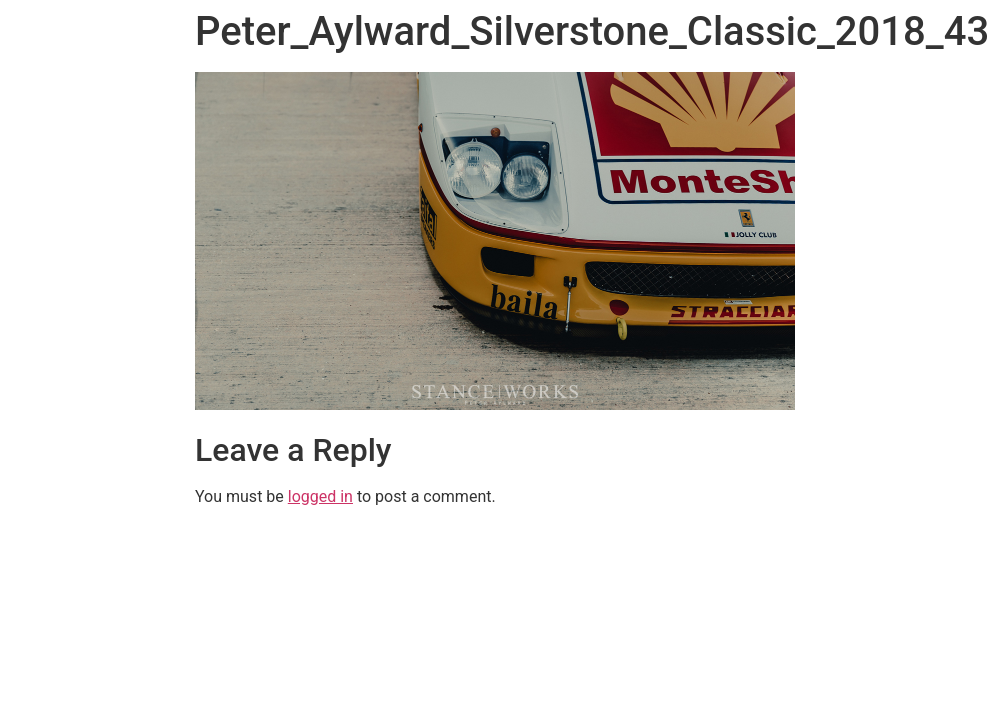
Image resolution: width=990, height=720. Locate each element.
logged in (320, 496)
